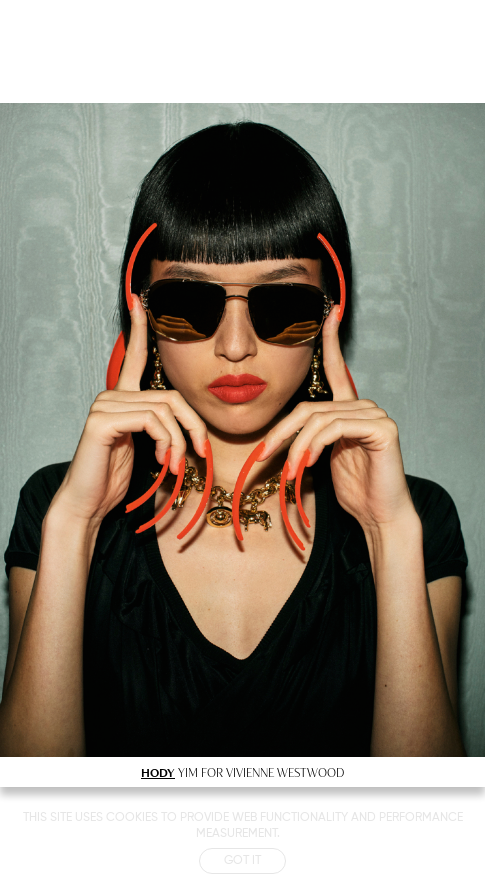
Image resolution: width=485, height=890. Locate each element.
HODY (158, 772)
